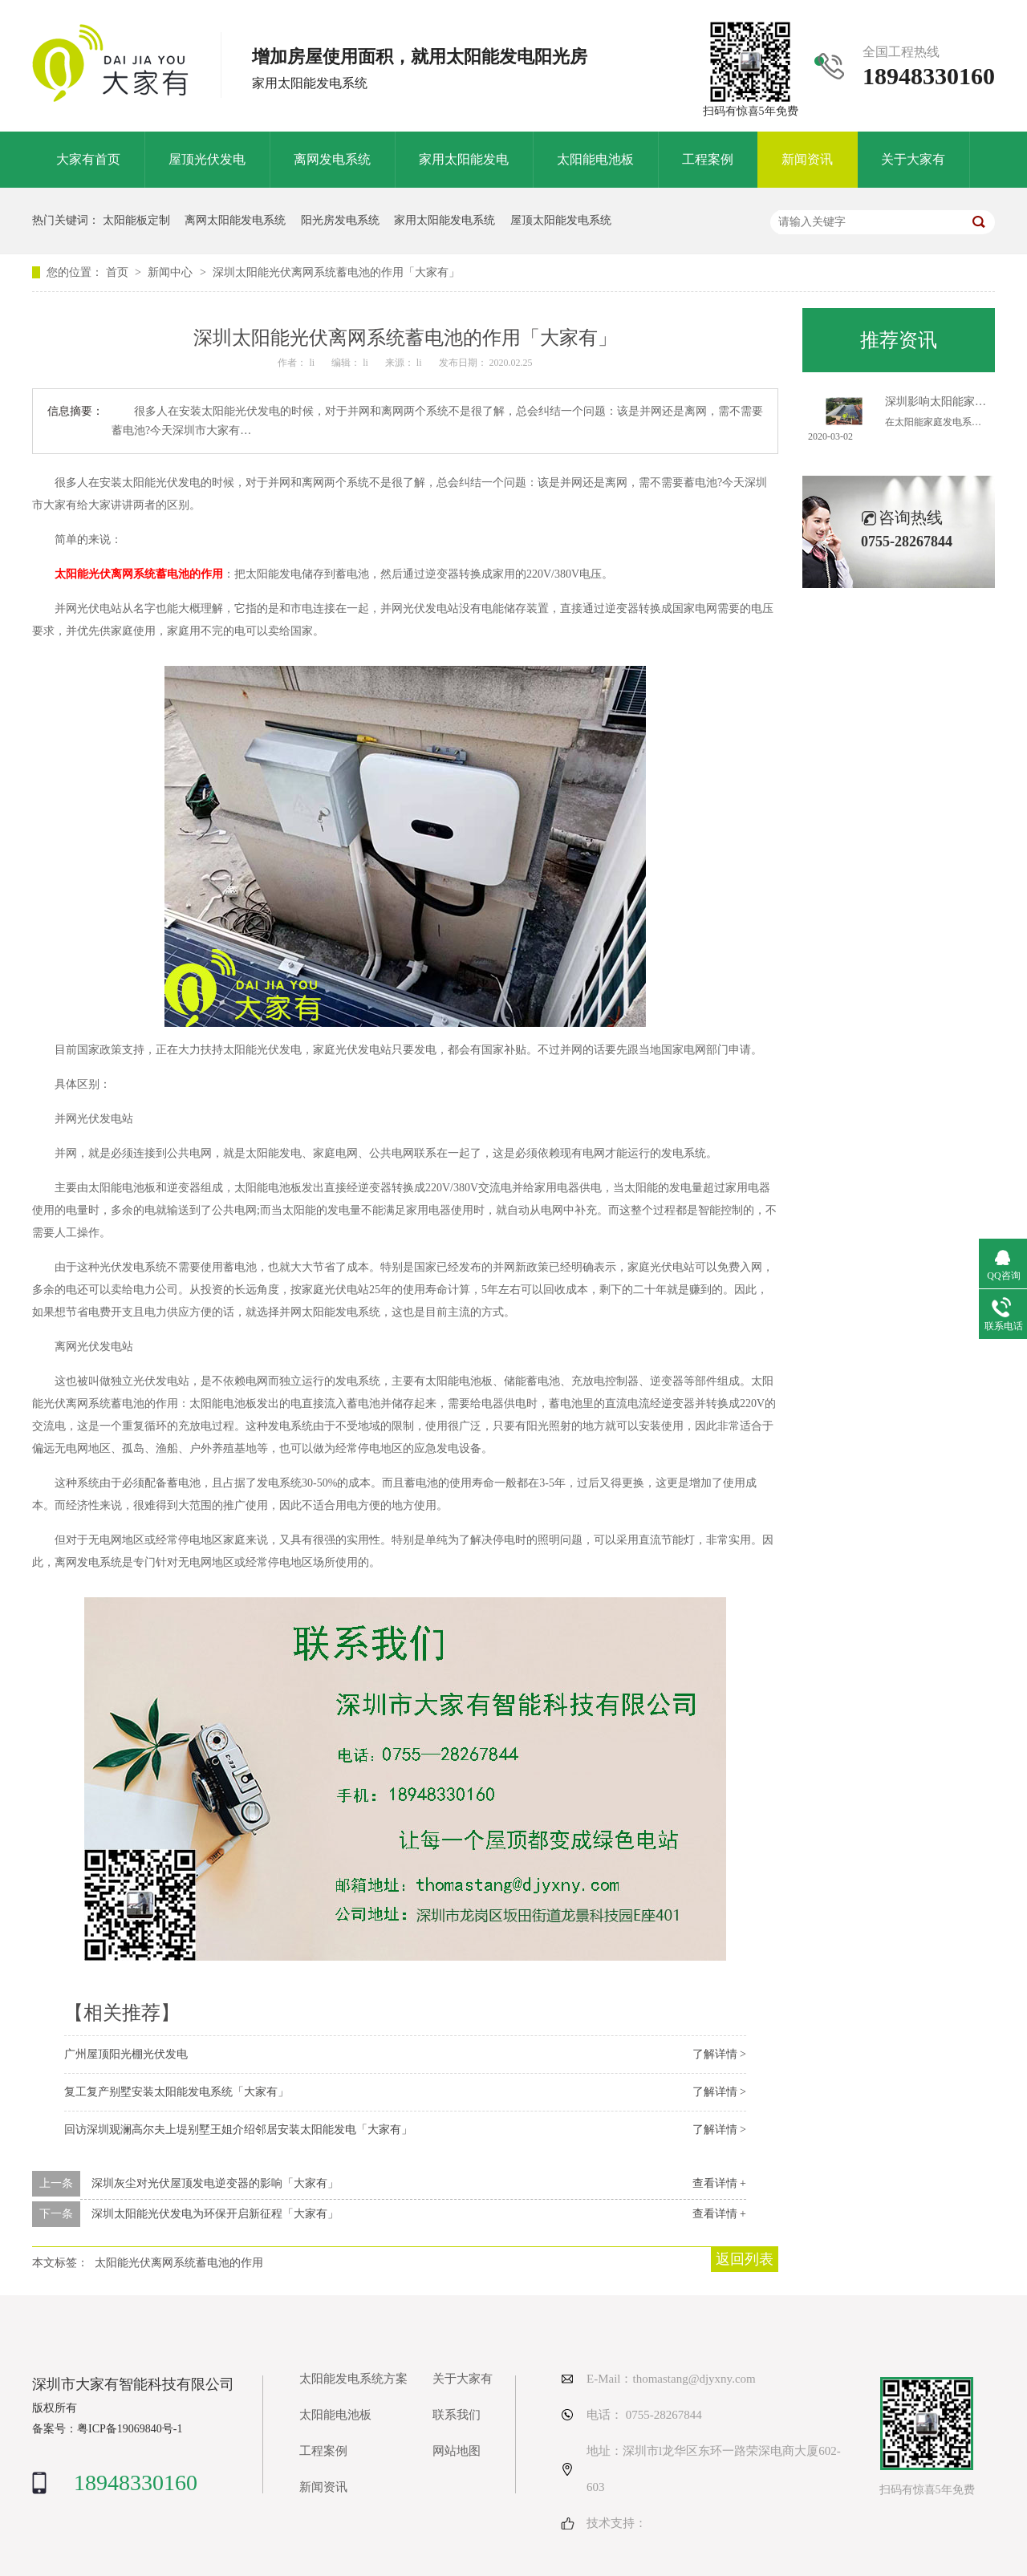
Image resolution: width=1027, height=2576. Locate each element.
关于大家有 (913, 159)
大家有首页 (88, 159)
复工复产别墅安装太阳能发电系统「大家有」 (176, 2092)
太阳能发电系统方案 (353, 2378)
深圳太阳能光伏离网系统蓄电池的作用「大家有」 (336, 272)
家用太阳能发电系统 (444, 220)
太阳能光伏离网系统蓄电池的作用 (139, 574)
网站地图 (456, 2450)
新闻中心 (172, 272)
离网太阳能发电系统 (235, 220)
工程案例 (707, 159)
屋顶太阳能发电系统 (560, 220)
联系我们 (456, 2414)
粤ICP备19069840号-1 (129, 2429)
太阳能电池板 (595, 159)
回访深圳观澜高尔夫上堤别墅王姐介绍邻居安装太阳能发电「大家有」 (238, 2130)
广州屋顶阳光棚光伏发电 (126, 2054)
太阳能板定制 (136, 220)
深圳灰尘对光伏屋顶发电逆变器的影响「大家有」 (215, 2183)
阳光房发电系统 (340, 220)
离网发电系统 (332, 159)
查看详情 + (719, 2183)
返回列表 (744, 2259)
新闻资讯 (807, 159)
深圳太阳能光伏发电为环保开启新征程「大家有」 (215, 2214)
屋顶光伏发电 (207, 159)
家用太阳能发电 (464, 159)
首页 (119, 272)
